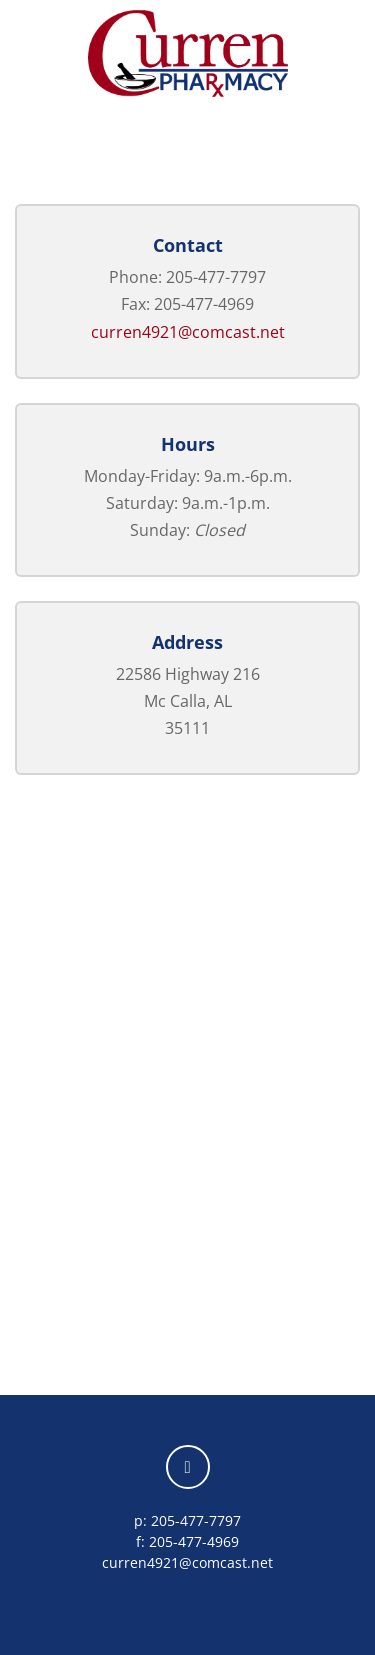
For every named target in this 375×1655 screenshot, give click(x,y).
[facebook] (188, 1467)
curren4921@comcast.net (188, 332)
